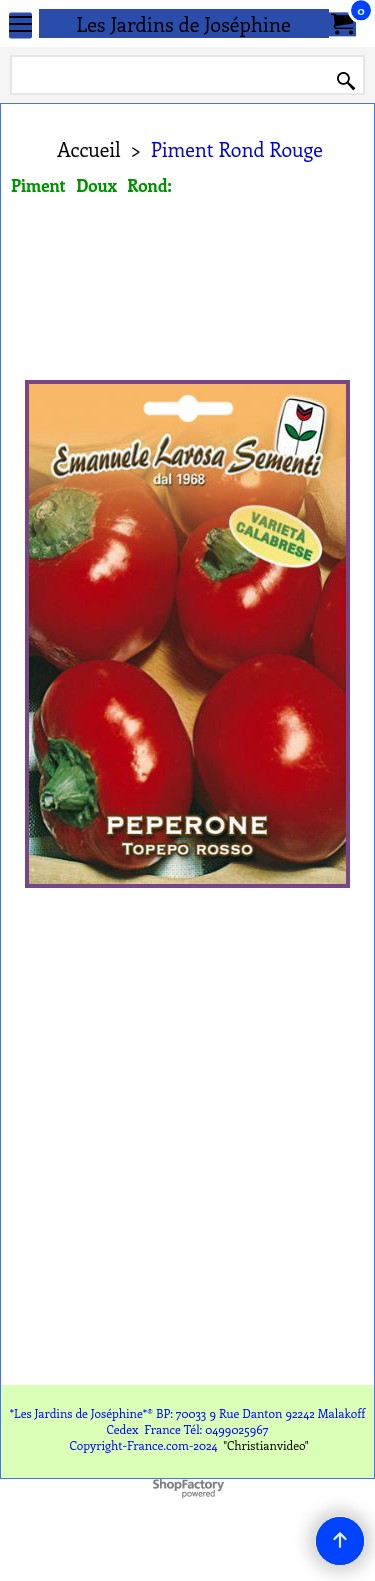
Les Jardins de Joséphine (183, 23)
